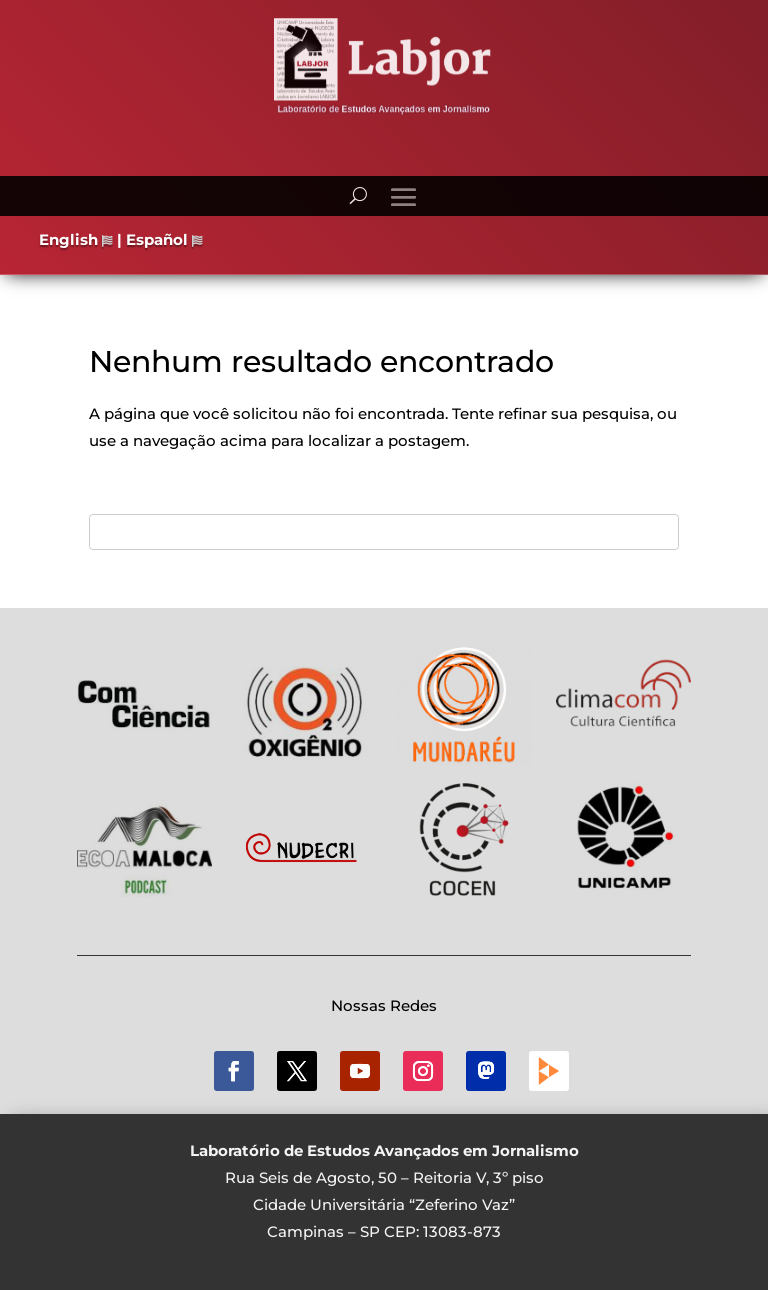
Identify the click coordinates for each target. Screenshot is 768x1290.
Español (164, 239)
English (76, 239)
